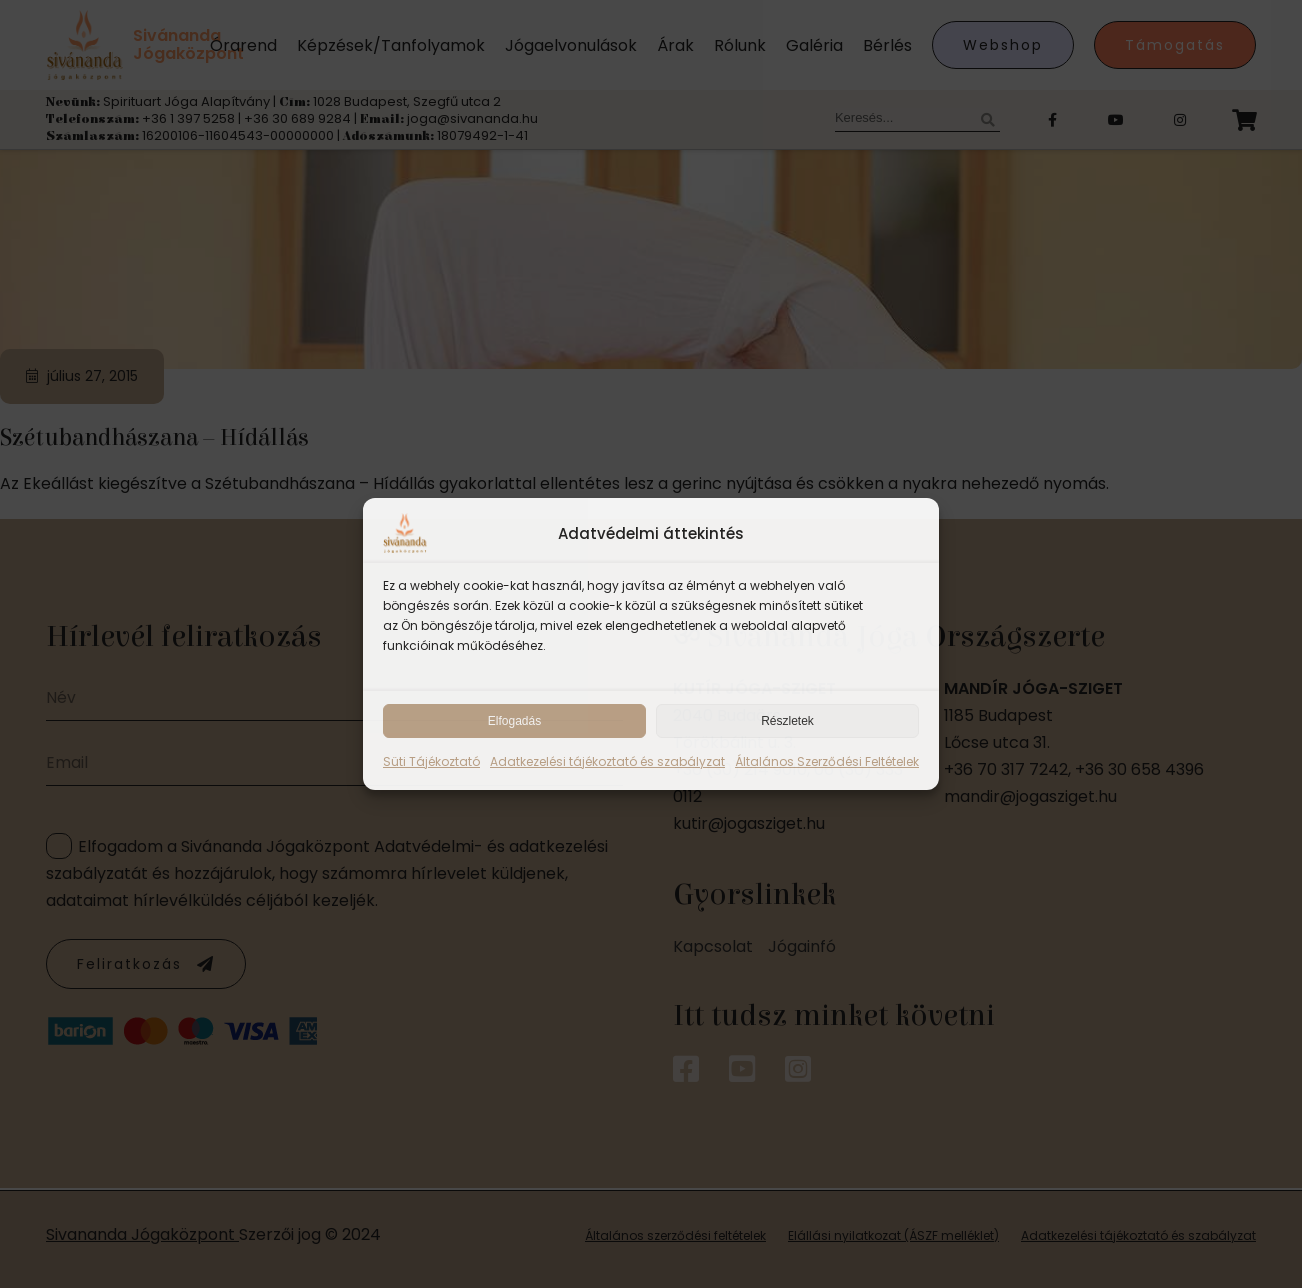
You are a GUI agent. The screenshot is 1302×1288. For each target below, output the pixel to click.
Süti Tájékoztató (431, 761)
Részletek (787, 721)
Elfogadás (514, 721)
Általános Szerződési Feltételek (827, 761)
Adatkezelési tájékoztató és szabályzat (607, 761)
